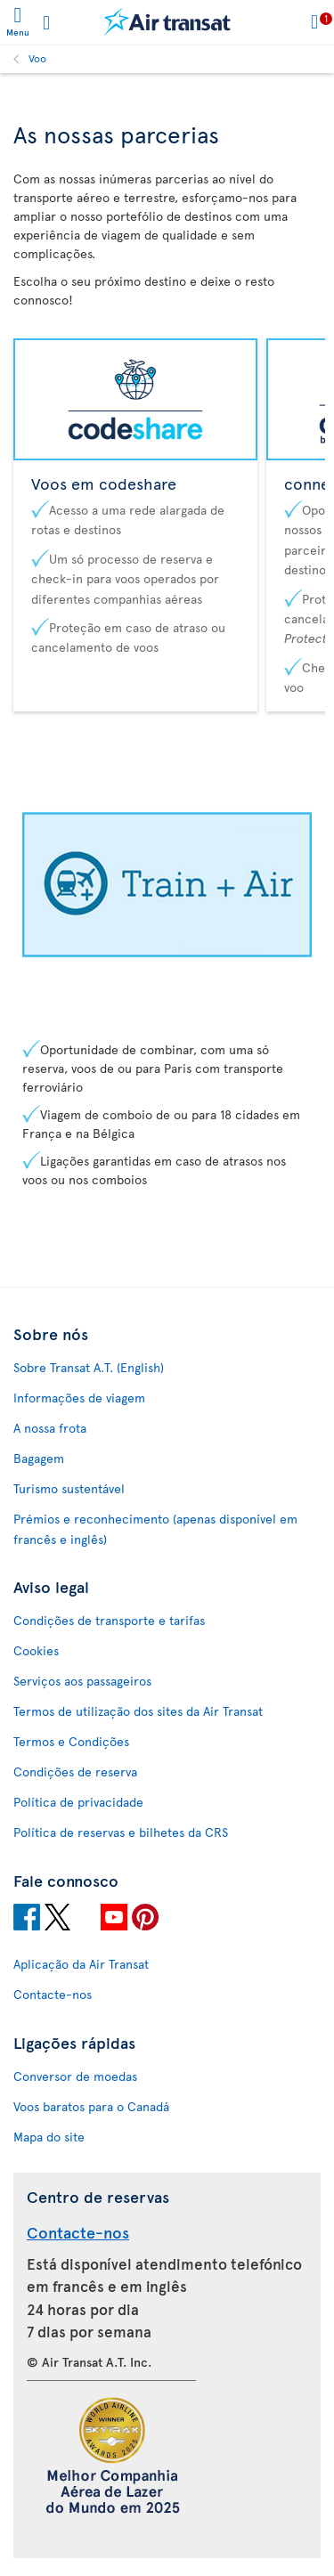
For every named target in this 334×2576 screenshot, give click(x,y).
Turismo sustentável (69, 1488)
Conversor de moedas (75, 2076)
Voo (37, 58)
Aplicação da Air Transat (81, 1963)
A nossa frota (49, 1427)
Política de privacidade (78, 1801)
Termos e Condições (71, 1741)
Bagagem (38, 1458)
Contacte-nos (52, 1994)
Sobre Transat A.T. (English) (88, 1367)
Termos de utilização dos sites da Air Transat (138, 1710)
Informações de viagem (79, 1397)
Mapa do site (49, 2136)
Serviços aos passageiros (82, 1680)
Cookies (36, 1650)
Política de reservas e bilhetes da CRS (120, 1832)
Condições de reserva (75, 1771)
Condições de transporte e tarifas (109, 1620)
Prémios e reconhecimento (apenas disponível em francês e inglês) (155, 1529)
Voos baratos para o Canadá (91, 2106)
